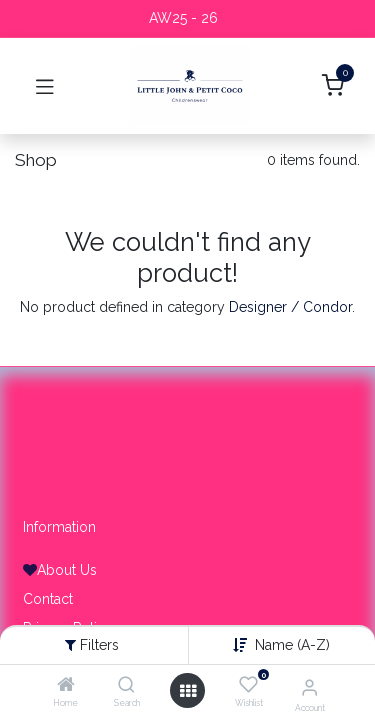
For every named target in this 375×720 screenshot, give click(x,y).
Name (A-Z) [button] (292, 645)
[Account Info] (309, 687)
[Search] (126, 686)
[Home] (66, 686)
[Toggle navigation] (45, 86)
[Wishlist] (248, 685)
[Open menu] (188, 691)
